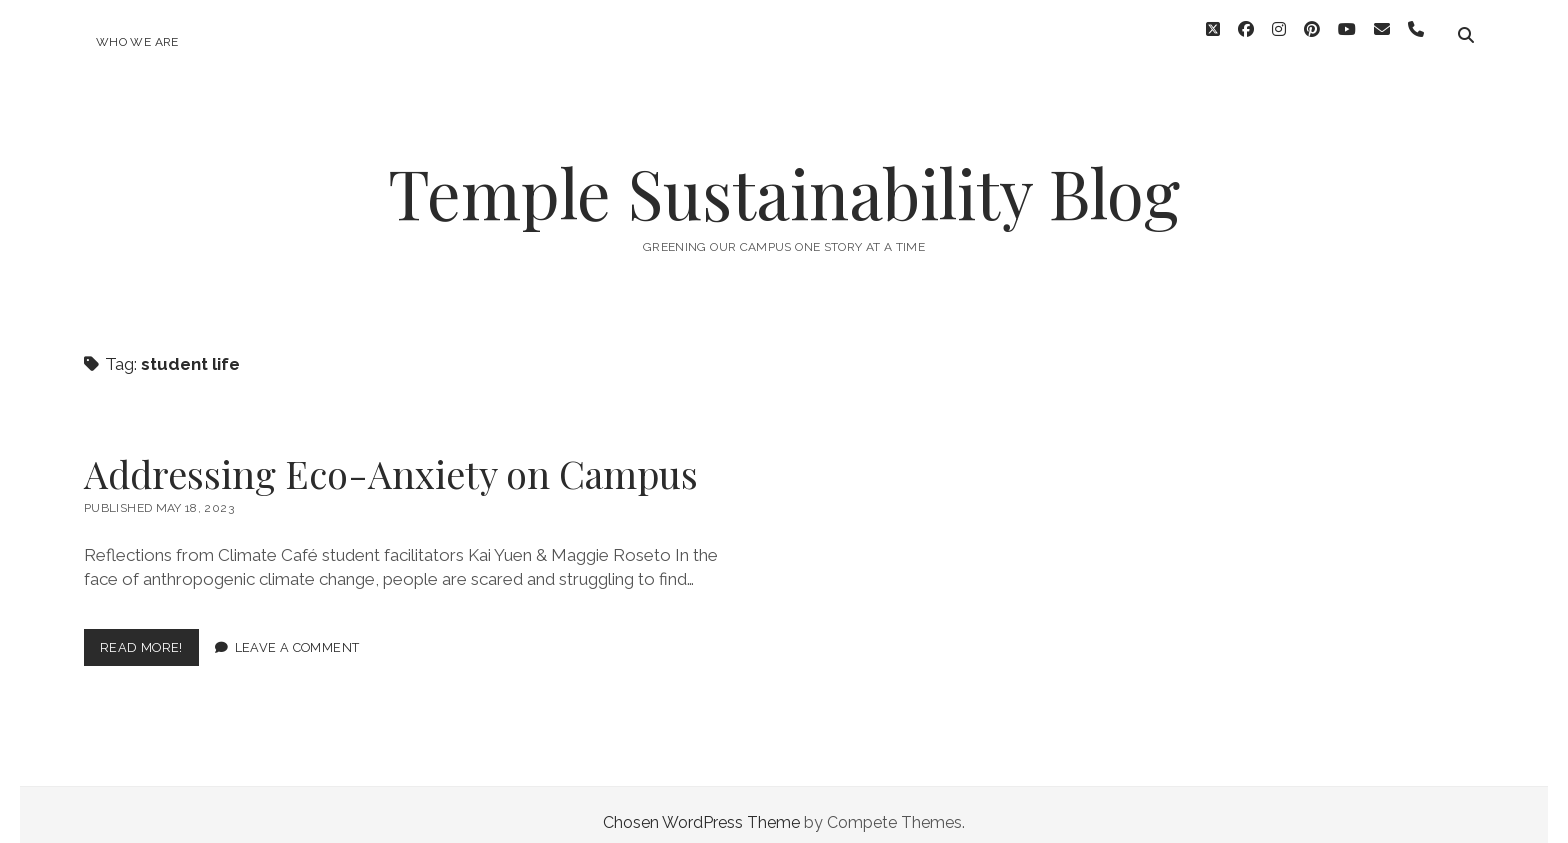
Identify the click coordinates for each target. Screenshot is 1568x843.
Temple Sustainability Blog (784, 176)
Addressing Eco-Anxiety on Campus (391, 457)
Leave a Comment (297, 631)
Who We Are (137, 42)
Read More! (149, 635)
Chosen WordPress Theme (701, 806)
